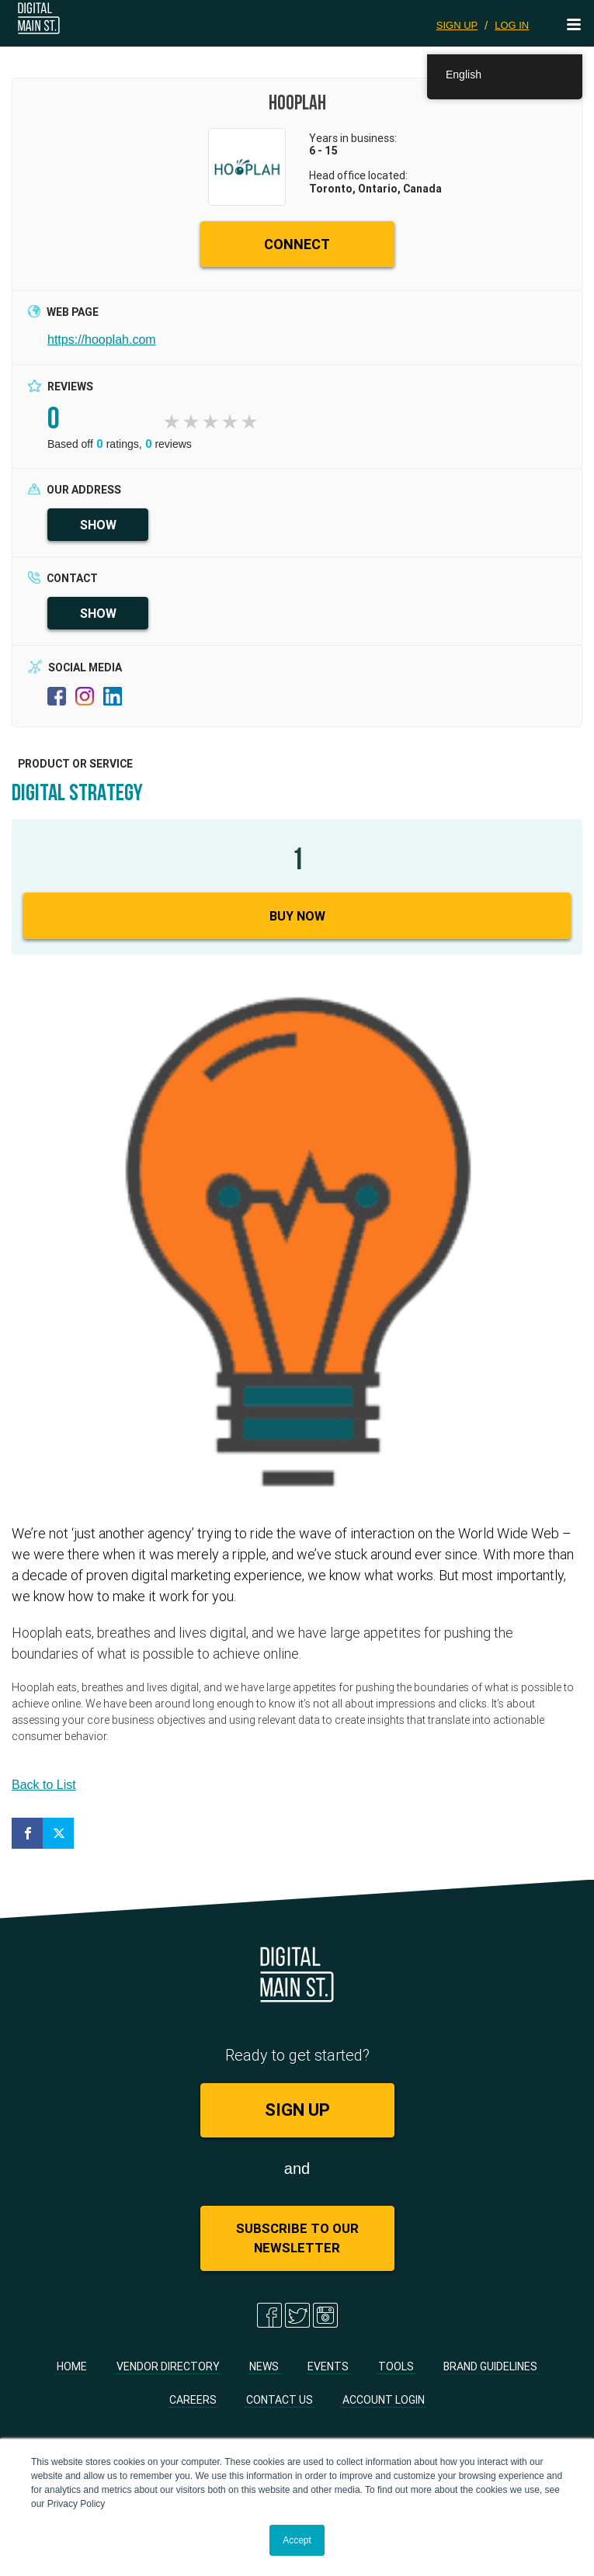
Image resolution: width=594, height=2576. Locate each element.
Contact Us (279, 2400)
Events (328, 2366)
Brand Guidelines (490, 2366)
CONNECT (297, 244)
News (264, 2366)
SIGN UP (457, 25)
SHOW (98, 524)
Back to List (44, 1784)
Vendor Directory (168, 2366)
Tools (396, 2366)
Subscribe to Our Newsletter (297, 2238)
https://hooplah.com (101, 339)
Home (72, 2366)
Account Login (383, 2400)
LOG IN (512, 25)
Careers (193, 2400)
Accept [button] (297, 2540)
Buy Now (297, 916)
